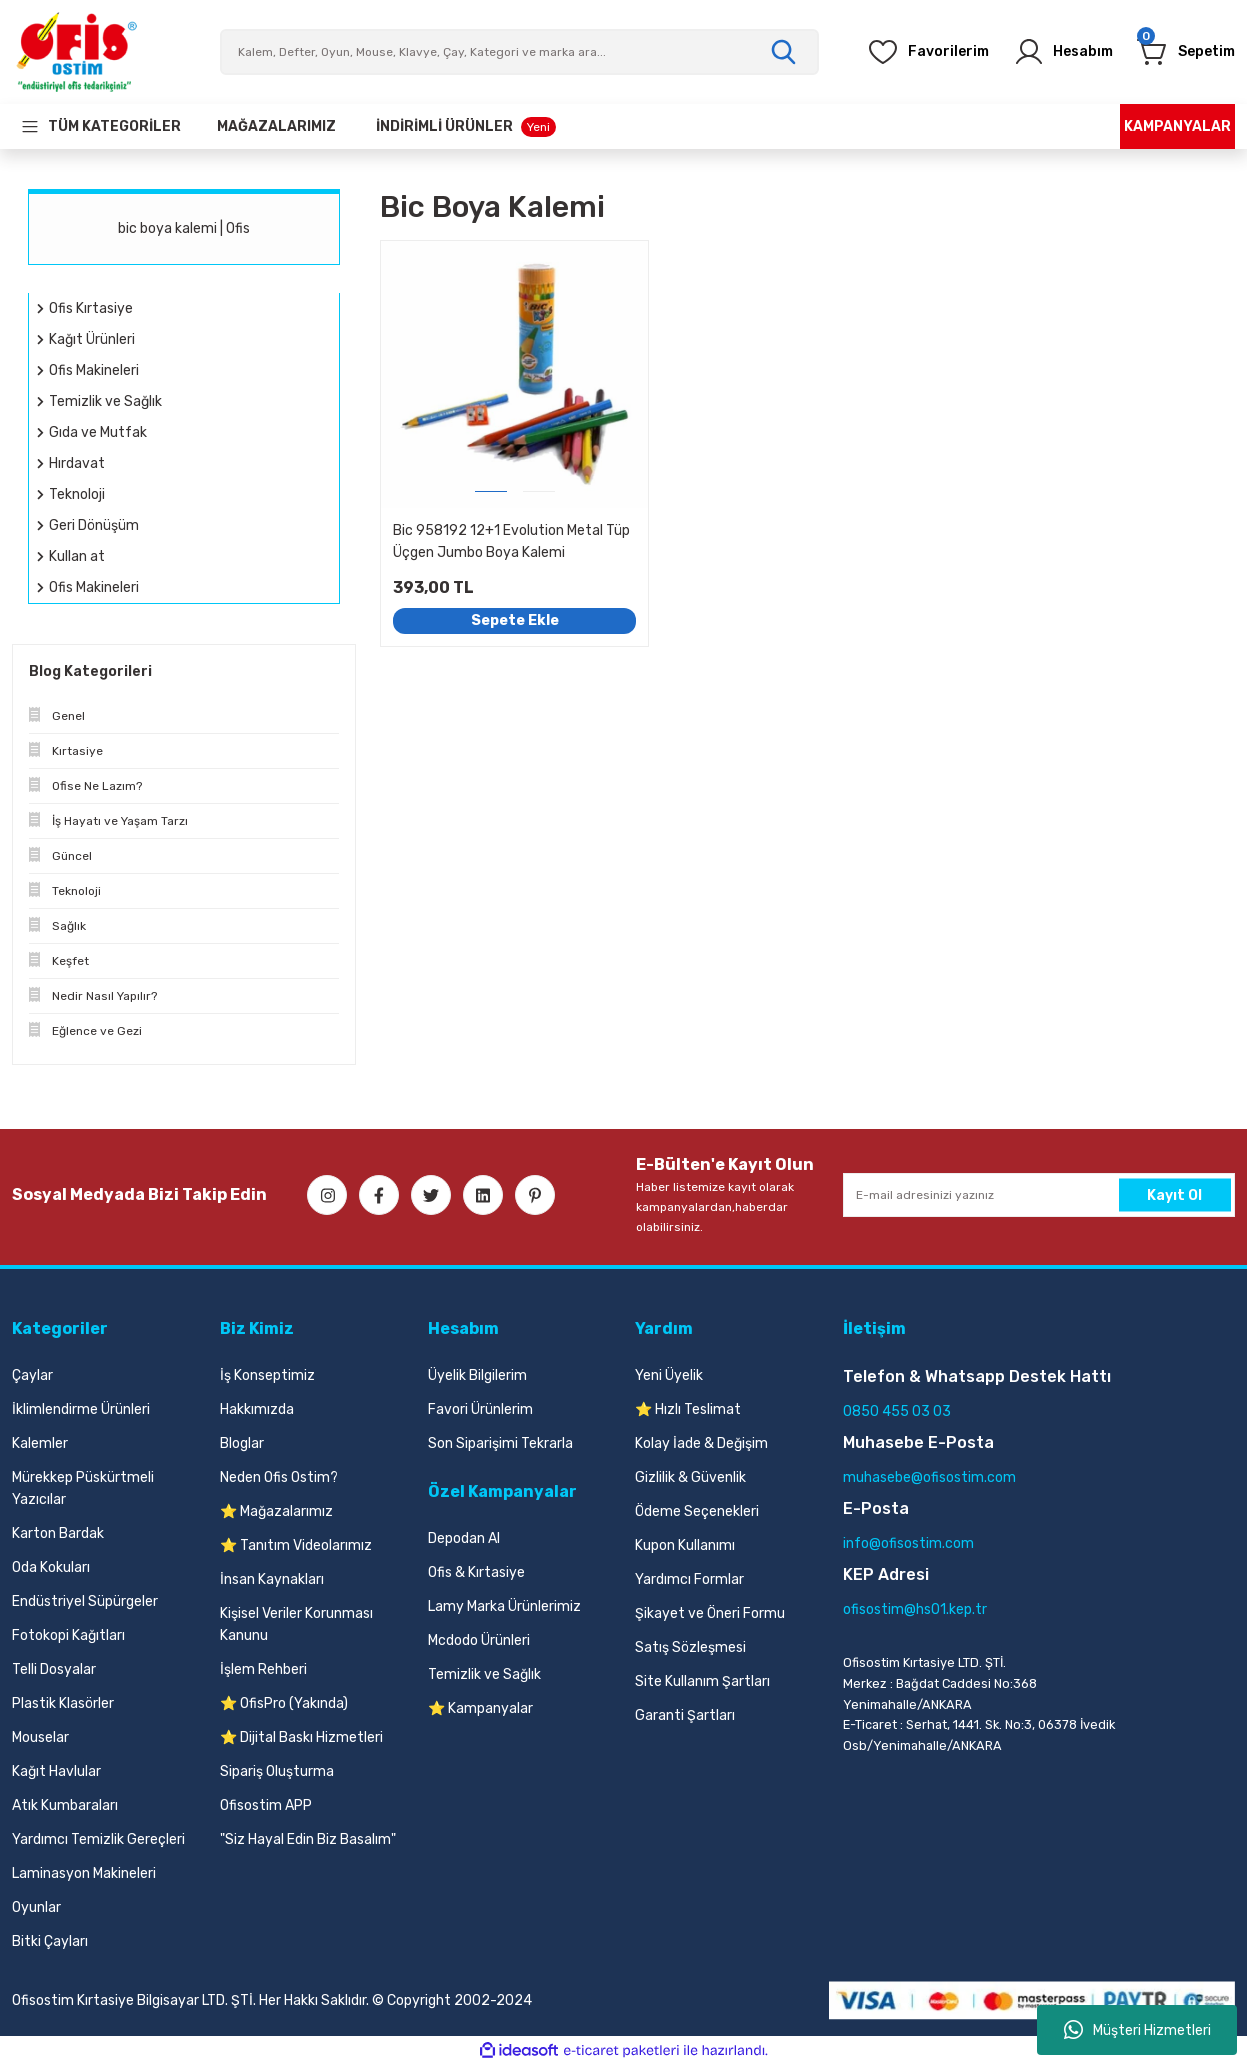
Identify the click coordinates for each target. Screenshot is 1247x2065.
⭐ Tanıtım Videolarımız (296, 1545)
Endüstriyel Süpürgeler (85, 1601)
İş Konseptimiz (267, 1375)
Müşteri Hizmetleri (1137, 2030)
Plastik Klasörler (63, 1703)
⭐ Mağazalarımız (276, 1511)
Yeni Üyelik (669, 1375)
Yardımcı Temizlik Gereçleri (98, 1839)
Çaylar (32, 1375)
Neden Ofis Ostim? (279, 1477)
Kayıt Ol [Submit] (1174, 1194)
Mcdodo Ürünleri (479, 1640)
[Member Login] (1044, 52)
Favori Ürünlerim (480, 1409)
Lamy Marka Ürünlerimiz (504, 1606)
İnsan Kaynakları (272, 1579)
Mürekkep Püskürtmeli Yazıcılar (83, 1488)
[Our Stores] (276, 126)
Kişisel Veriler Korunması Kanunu (296, 1624)
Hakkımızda (257, 1409)
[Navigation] (100, 126)
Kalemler (40, 1443)
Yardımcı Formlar (689, 1579)
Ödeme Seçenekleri (697, 1511)
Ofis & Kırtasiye (476, 1572)
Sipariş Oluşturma (277, 1771)
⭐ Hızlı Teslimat (688, 1409)
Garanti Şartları (685, 1715)
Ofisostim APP (266, 1805)
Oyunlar (36, 1907)
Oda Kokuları (51, 1567)
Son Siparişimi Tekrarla (500, 1443)
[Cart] (1179, 52)
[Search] (520, 52)
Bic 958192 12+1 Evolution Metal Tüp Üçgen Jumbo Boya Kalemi (511, 541)
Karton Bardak (58, 1533)
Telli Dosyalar (54, 1669)
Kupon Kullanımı (685, 1545)
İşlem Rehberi (263, 1669)
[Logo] (76, 52)
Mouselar (40, 1737)
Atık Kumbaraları (65, 1805)
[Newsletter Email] (1039, 1195)
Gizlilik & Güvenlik (690, 1477)
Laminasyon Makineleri (84, 1873)
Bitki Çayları (50, 1941)
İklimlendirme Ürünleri (81, 1409)
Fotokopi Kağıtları (68, 1635)
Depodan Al (464, 1538)
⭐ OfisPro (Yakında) (284, 1703)
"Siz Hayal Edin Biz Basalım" (308, 1839)
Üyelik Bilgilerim (477, 1375)
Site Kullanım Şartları (702, 1681)
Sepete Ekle (515, 620)
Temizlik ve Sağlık (484, 1674)
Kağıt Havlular (56, 1771)
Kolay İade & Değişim (701, 1443)
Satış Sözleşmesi (690, 1647)
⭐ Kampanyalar (480, 1708)
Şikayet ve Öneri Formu (710, 1613)
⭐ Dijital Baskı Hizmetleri (301, 1737)
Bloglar (242, 1443)
